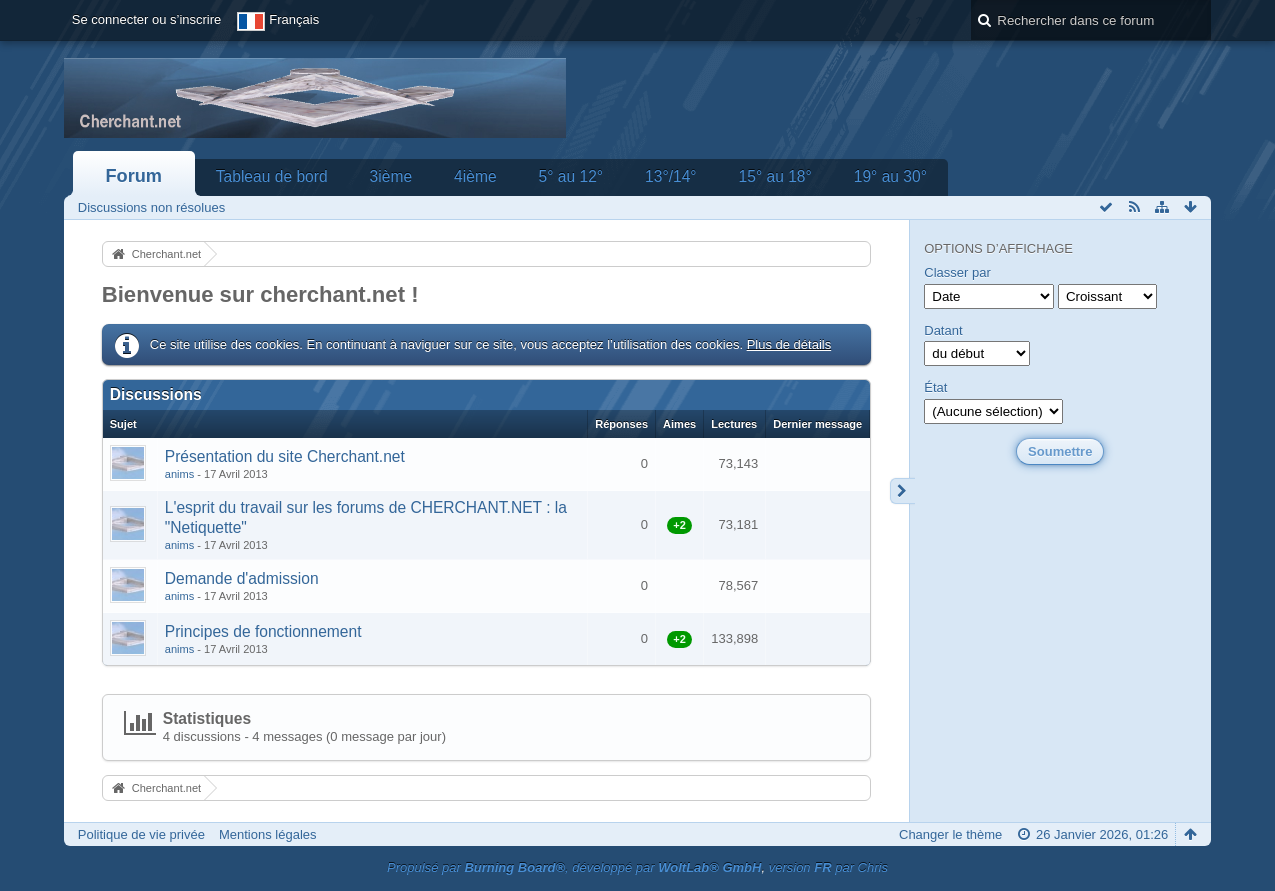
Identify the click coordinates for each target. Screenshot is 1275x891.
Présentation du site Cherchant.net (285, 456)
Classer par (957, 272)
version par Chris (828, 867)
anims (179, 474)
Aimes (679, 424)
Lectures (734, 424)
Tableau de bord (272, 176)
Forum (133, 176)
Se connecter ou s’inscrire (147, 19)
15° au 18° (775, 176)
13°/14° (671, 176)
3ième (391, 176)
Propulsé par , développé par (574, 867)
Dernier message (817, 424)
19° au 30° (890, 176)
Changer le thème (950, 834)
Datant (943, 330)
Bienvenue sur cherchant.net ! (260, 294)
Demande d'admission (242, 578)
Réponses (621, 424)
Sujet (123, 424)
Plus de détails (789, 344)
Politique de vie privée (141, 834)
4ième (475, 176)
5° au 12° (571, 176)
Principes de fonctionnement (263, 631)
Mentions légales (268, 834)
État (935, 387)
